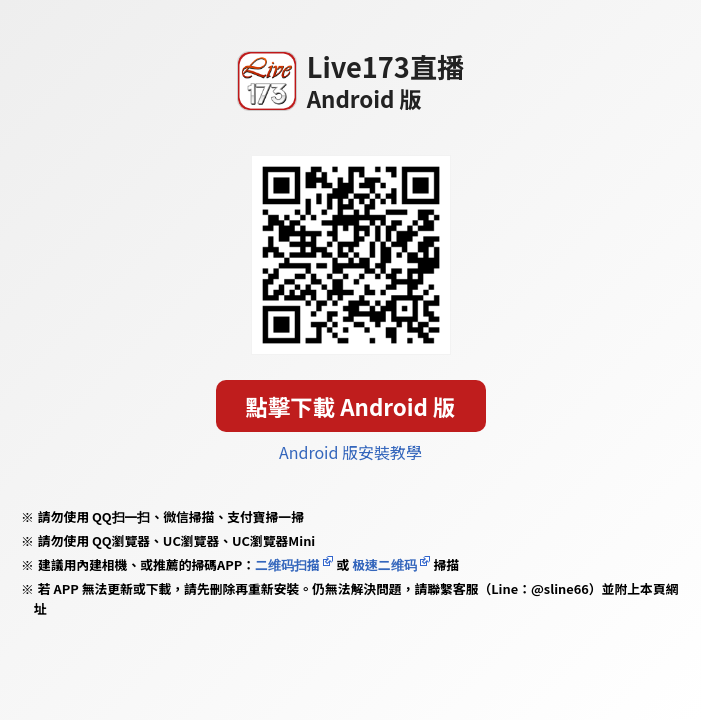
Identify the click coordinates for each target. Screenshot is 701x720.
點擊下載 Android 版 (351, 406)
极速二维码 (384, 564)
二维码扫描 (287, 564)
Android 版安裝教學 (350, 452)
